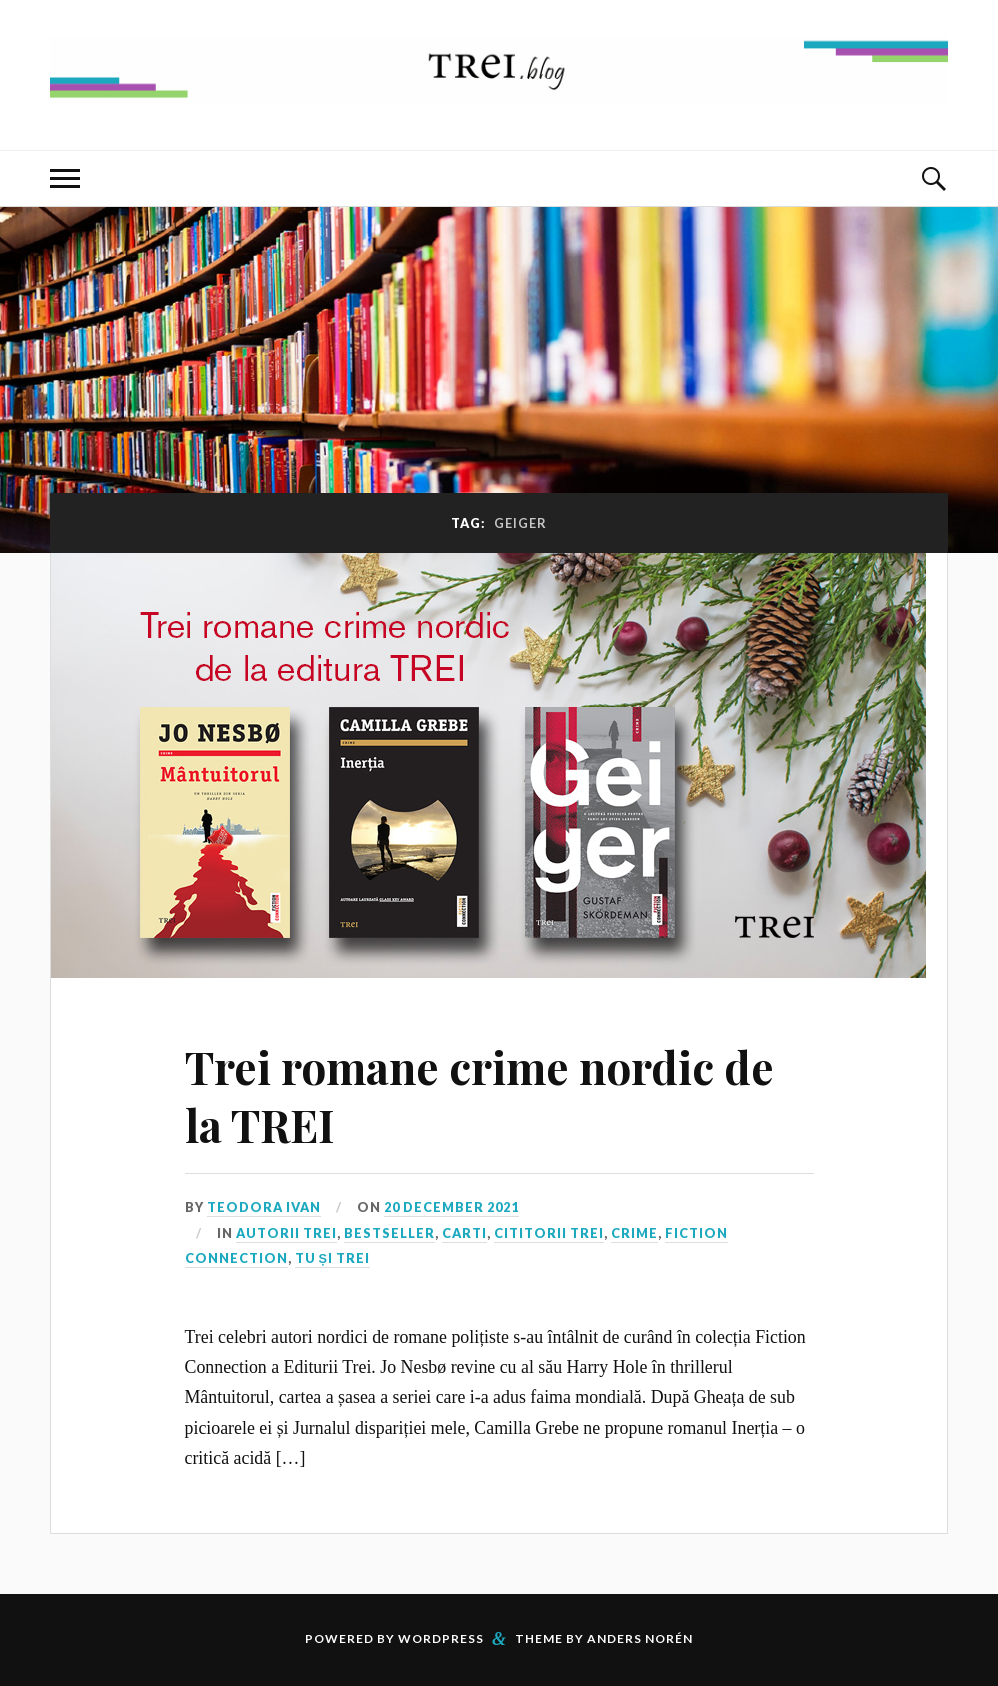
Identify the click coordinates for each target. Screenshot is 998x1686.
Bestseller (389, 1233)
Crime (634, 1233)
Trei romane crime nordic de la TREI (479, 1095)
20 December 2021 (451, 1207)
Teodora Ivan (264, 1207)
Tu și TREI (333, 1258)
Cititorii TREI (549, 1233)
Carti (464, 1233)
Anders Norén (640, 1638)
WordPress (441, 1638)
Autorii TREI (286, 1233)
